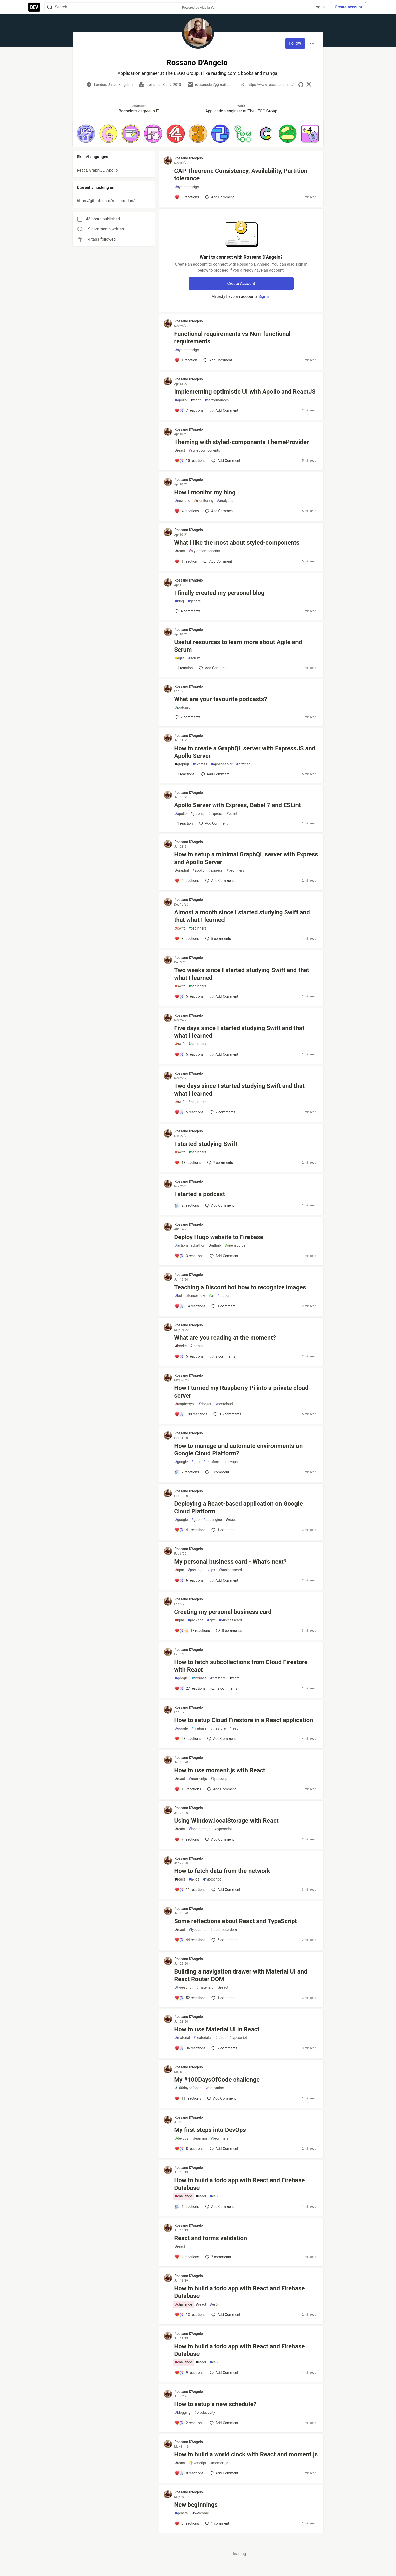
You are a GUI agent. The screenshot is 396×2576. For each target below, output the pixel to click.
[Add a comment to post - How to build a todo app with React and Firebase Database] (186, 2206)
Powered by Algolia (198, 7)
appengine (212, 1519)
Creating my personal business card (222, 1611)
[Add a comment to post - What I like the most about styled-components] (185, 561)
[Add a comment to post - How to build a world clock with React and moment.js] (188, 2473)
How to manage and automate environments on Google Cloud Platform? (238, 1449)
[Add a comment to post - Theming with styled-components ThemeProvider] (189, 460)
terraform (211, 1462)
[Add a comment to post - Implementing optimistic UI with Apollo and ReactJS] (188, 410)
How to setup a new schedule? (215, 2404)
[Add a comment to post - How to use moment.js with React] (187, 1789)
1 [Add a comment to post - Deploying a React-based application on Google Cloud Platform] (222, 1530)
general (195, 601)
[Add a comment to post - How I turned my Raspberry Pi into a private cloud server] (190, 1414)
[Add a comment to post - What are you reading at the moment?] (188, 1356)
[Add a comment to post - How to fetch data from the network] (189, 1889)
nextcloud (224, 1404)
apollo (181, 400)
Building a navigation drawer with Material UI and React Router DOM (240, 1975)
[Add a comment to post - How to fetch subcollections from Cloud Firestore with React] (189, 1688)
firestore (218, 1678)
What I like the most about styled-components (236, 542)
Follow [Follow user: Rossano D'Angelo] (295, 43)
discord (224, 1295)
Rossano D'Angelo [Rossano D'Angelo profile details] (188, 158)
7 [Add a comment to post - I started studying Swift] (219, 1162)
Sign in (264, 296)
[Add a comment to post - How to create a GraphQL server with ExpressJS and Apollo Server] (184, 774)
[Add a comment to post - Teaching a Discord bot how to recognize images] (189, 1306)
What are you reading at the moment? (225, 1337)
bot (178, 1295)
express (200, 764)
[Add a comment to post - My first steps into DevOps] (188, 2148)
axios (194, 1879)
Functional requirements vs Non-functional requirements (232, 337)
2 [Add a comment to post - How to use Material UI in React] (223, 2048)
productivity (204, 2412)
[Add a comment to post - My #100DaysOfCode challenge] (187, 2098)
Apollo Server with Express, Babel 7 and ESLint (237, 805)
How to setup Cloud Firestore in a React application (243, 1720)
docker (205, 1404)
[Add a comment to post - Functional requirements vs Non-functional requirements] (185, 360)
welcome (200, 2513)
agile (179, 658)
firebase (198, 1678)
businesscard (230, 1570)
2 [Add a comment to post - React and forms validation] (217, 2257)
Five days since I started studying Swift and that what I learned (239, 1032)
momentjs (198, 1778)
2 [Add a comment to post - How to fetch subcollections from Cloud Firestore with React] (223, 1688)
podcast (182, 707)
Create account (348, 7)
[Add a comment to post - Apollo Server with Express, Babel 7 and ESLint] (183, 823)
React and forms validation (210, 2238)
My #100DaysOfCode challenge (217, 2079)
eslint (232, 813)
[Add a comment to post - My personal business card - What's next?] (188, 1580)
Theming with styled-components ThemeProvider (241, 442)
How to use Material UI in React (216, 2029)
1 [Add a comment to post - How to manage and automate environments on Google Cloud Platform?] (216, 1472)
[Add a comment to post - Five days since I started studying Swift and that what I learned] (188, 1054)
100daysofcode (188, 2088)
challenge (183, 2196)
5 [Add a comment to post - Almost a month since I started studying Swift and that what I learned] (217, 939)
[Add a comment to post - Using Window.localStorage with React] (186, 1839)
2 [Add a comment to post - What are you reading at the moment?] (222, 1356)
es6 (214, 2196)
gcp (195, 1462)
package (195, 1570)
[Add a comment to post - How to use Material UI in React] (189, 2048)
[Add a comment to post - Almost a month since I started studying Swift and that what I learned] (186, 938)
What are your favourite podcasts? (220, 699)
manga (197, 1346)
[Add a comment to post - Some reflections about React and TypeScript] (189, 1939)
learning (199, 2138)
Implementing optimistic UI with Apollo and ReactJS (244, 391)
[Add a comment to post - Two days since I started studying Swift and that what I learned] (188, 1112)
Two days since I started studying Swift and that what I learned (239, 1089)
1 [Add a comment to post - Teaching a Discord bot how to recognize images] (222, 1306)
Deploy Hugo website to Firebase (218, 1237)
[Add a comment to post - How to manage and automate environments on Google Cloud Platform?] (186, 1472)
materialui (205, 1987)
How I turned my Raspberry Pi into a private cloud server (241, 1391)
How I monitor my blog (204, 492)
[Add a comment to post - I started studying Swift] (187, 1162)
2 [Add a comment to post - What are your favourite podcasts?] (187, 717)
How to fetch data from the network (222, 1870)
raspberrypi (185, 1404)
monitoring (203, 500)
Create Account (241, 283)
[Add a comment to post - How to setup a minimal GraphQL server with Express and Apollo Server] (186, 880)
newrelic (182, 500)
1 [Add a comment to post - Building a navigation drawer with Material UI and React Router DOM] (222, 1998)
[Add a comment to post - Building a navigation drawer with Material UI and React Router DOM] (189, 1997)
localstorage (199, 1829)
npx (211, 1570)
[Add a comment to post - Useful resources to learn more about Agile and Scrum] (183, 668)
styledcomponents (204, 450)
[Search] (50, 7)
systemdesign (187, 187)
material (182, 2037)
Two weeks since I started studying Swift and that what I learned (241, 974)
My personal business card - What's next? (230, 1561)
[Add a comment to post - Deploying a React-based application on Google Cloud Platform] (189, 1530)
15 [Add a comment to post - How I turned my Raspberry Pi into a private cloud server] (226, 1414)
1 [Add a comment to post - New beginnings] (216, 2523)
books (181, 1346)
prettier (243, 764)
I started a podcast (199, 1194)
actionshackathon (190, 1245)
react (195, 400)
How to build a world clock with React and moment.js (246, 2454)
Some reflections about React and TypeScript (235, 1921)
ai (211, 1295)
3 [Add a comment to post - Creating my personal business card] (228, 1631)
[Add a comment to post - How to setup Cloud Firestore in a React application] (187, 1738)
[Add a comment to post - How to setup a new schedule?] (188, 2422)
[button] (86, 133)
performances (216, 400)
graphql (182, 764)
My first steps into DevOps (210, 2129)
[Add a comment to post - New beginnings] (186, 2523)
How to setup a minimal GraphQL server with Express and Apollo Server (246, 858)
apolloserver (221, 764)
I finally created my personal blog (219, 592)
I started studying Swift (205, 1143)
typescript (219, 1778)
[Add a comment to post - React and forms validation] (186, 2256)
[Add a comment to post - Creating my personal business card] (192, 1630)
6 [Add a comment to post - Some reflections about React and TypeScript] (223, 1940)
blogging (183, 2412)
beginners (235, 870)
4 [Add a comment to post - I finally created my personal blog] (187, 611)
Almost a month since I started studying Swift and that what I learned (242, 916)
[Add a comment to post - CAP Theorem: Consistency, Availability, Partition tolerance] (186, 197)
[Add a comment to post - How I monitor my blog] (186, 511)
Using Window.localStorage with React (226, 1820)
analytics (225, 500)
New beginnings (196, 2504)
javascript (197, 2463)
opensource (235, 1245)
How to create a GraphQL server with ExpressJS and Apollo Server (244, 752)
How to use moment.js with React (219, 1770)
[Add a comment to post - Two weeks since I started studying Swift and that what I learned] (188, 996)
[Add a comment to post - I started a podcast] (186, 1205)
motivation (214, 2088)
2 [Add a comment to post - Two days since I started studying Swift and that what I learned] (222, 1112)
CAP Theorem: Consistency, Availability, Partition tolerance (240, 174)
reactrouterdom (223, 1929)
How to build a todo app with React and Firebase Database (239, 2184)
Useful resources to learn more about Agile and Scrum (238, 646)
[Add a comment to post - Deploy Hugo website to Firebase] (188, 1255)
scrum (194, 658)
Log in (319, 7)
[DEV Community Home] (34, 7)
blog (179, 601)
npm (179, 1570)
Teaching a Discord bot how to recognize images (240, 1287)
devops (231, 1462)
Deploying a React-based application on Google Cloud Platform (238, 1507)
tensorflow (195, 1295)
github (215, 1245)
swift (180, 928)
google (181, 1462)
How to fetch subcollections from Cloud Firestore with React (240, 1666)
